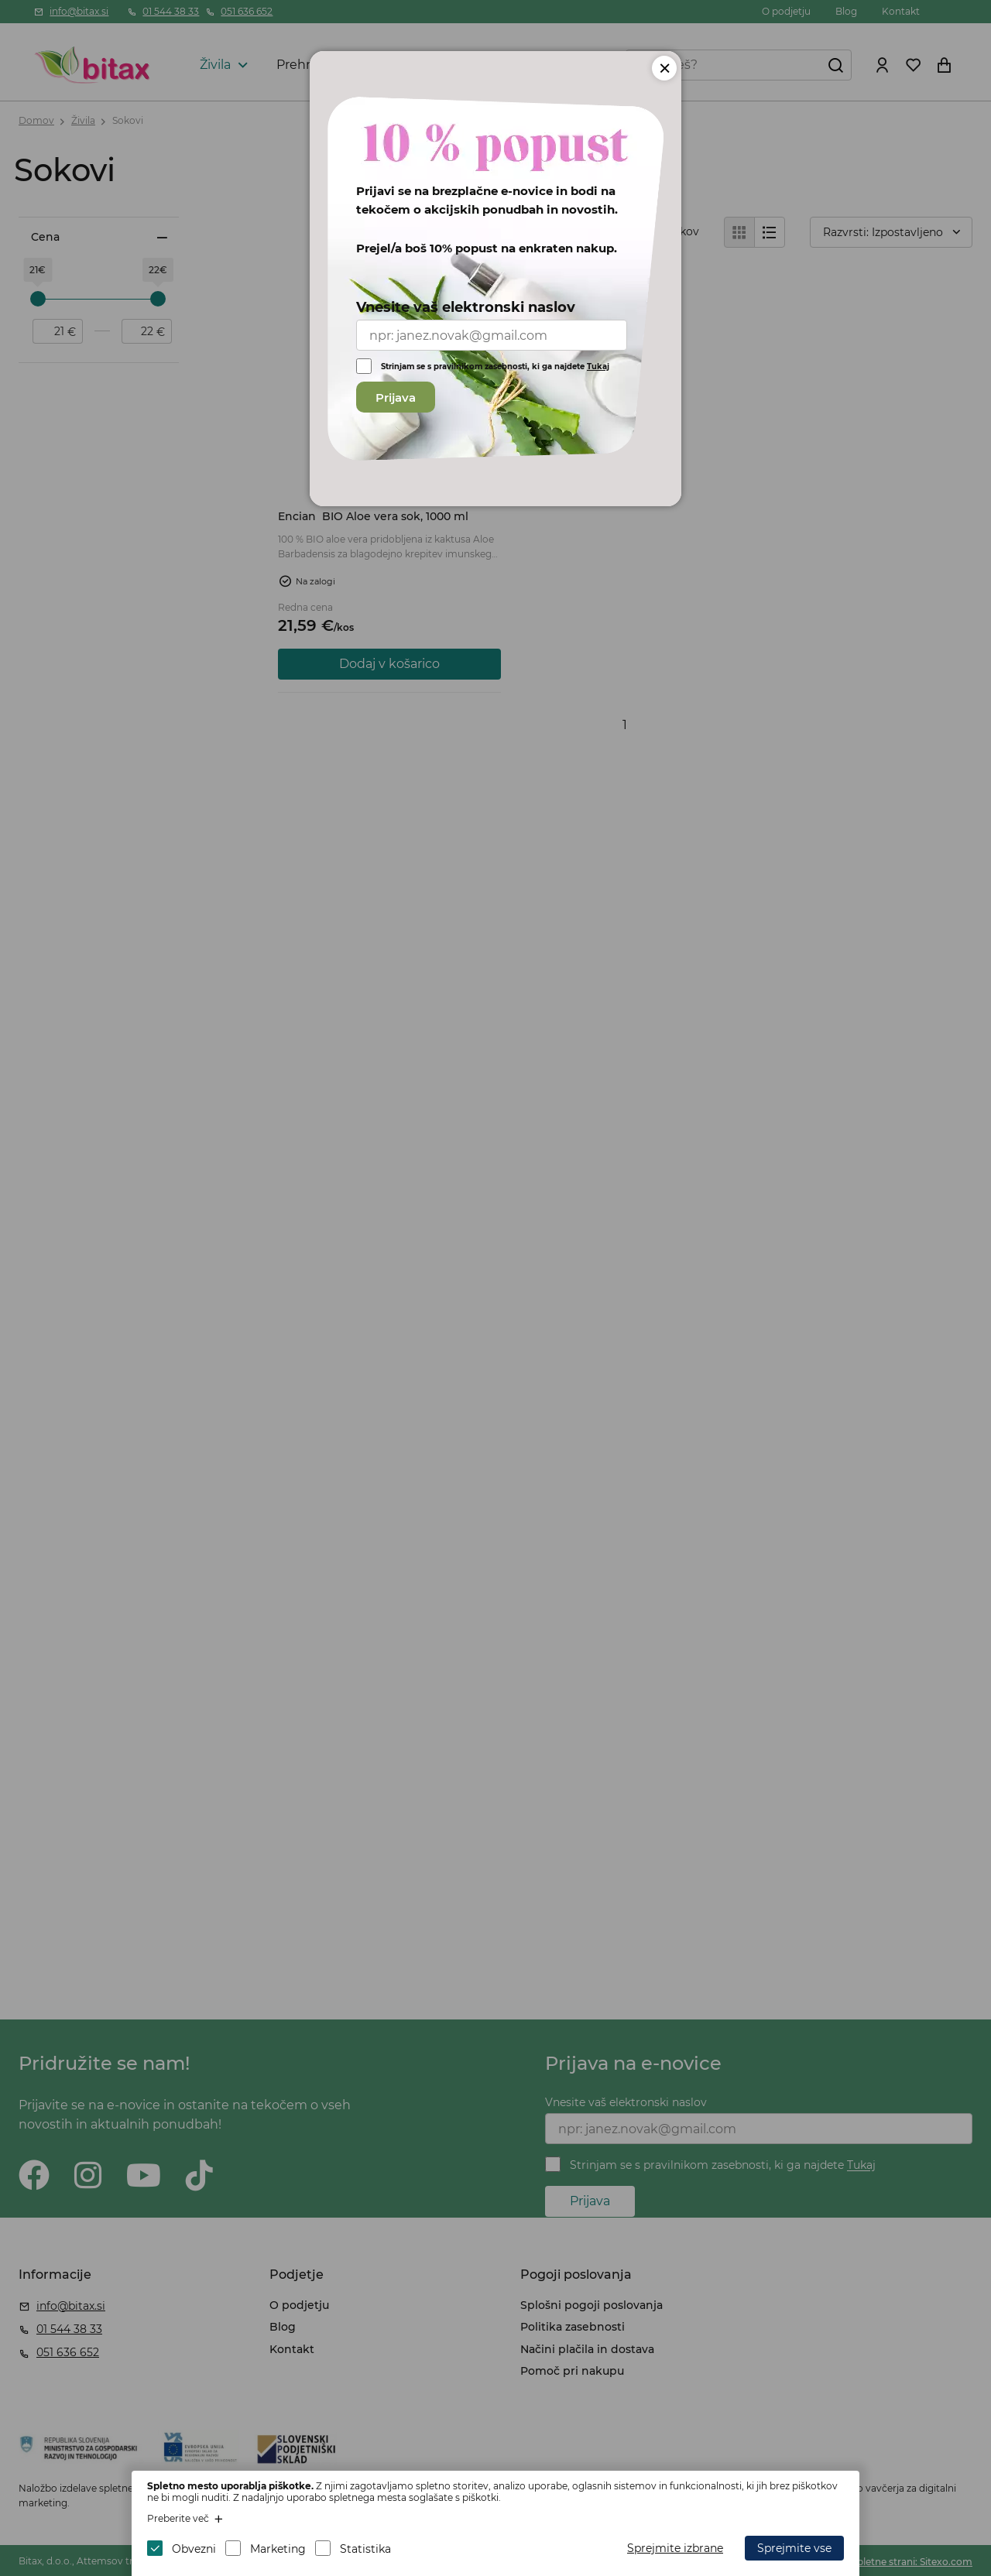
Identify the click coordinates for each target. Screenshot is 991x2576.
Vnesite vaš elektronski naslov (465, 307)
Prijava (395, 397)
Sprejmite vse (794, 2548)
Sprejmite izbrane (675, 2548)
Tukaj (598, 366)
